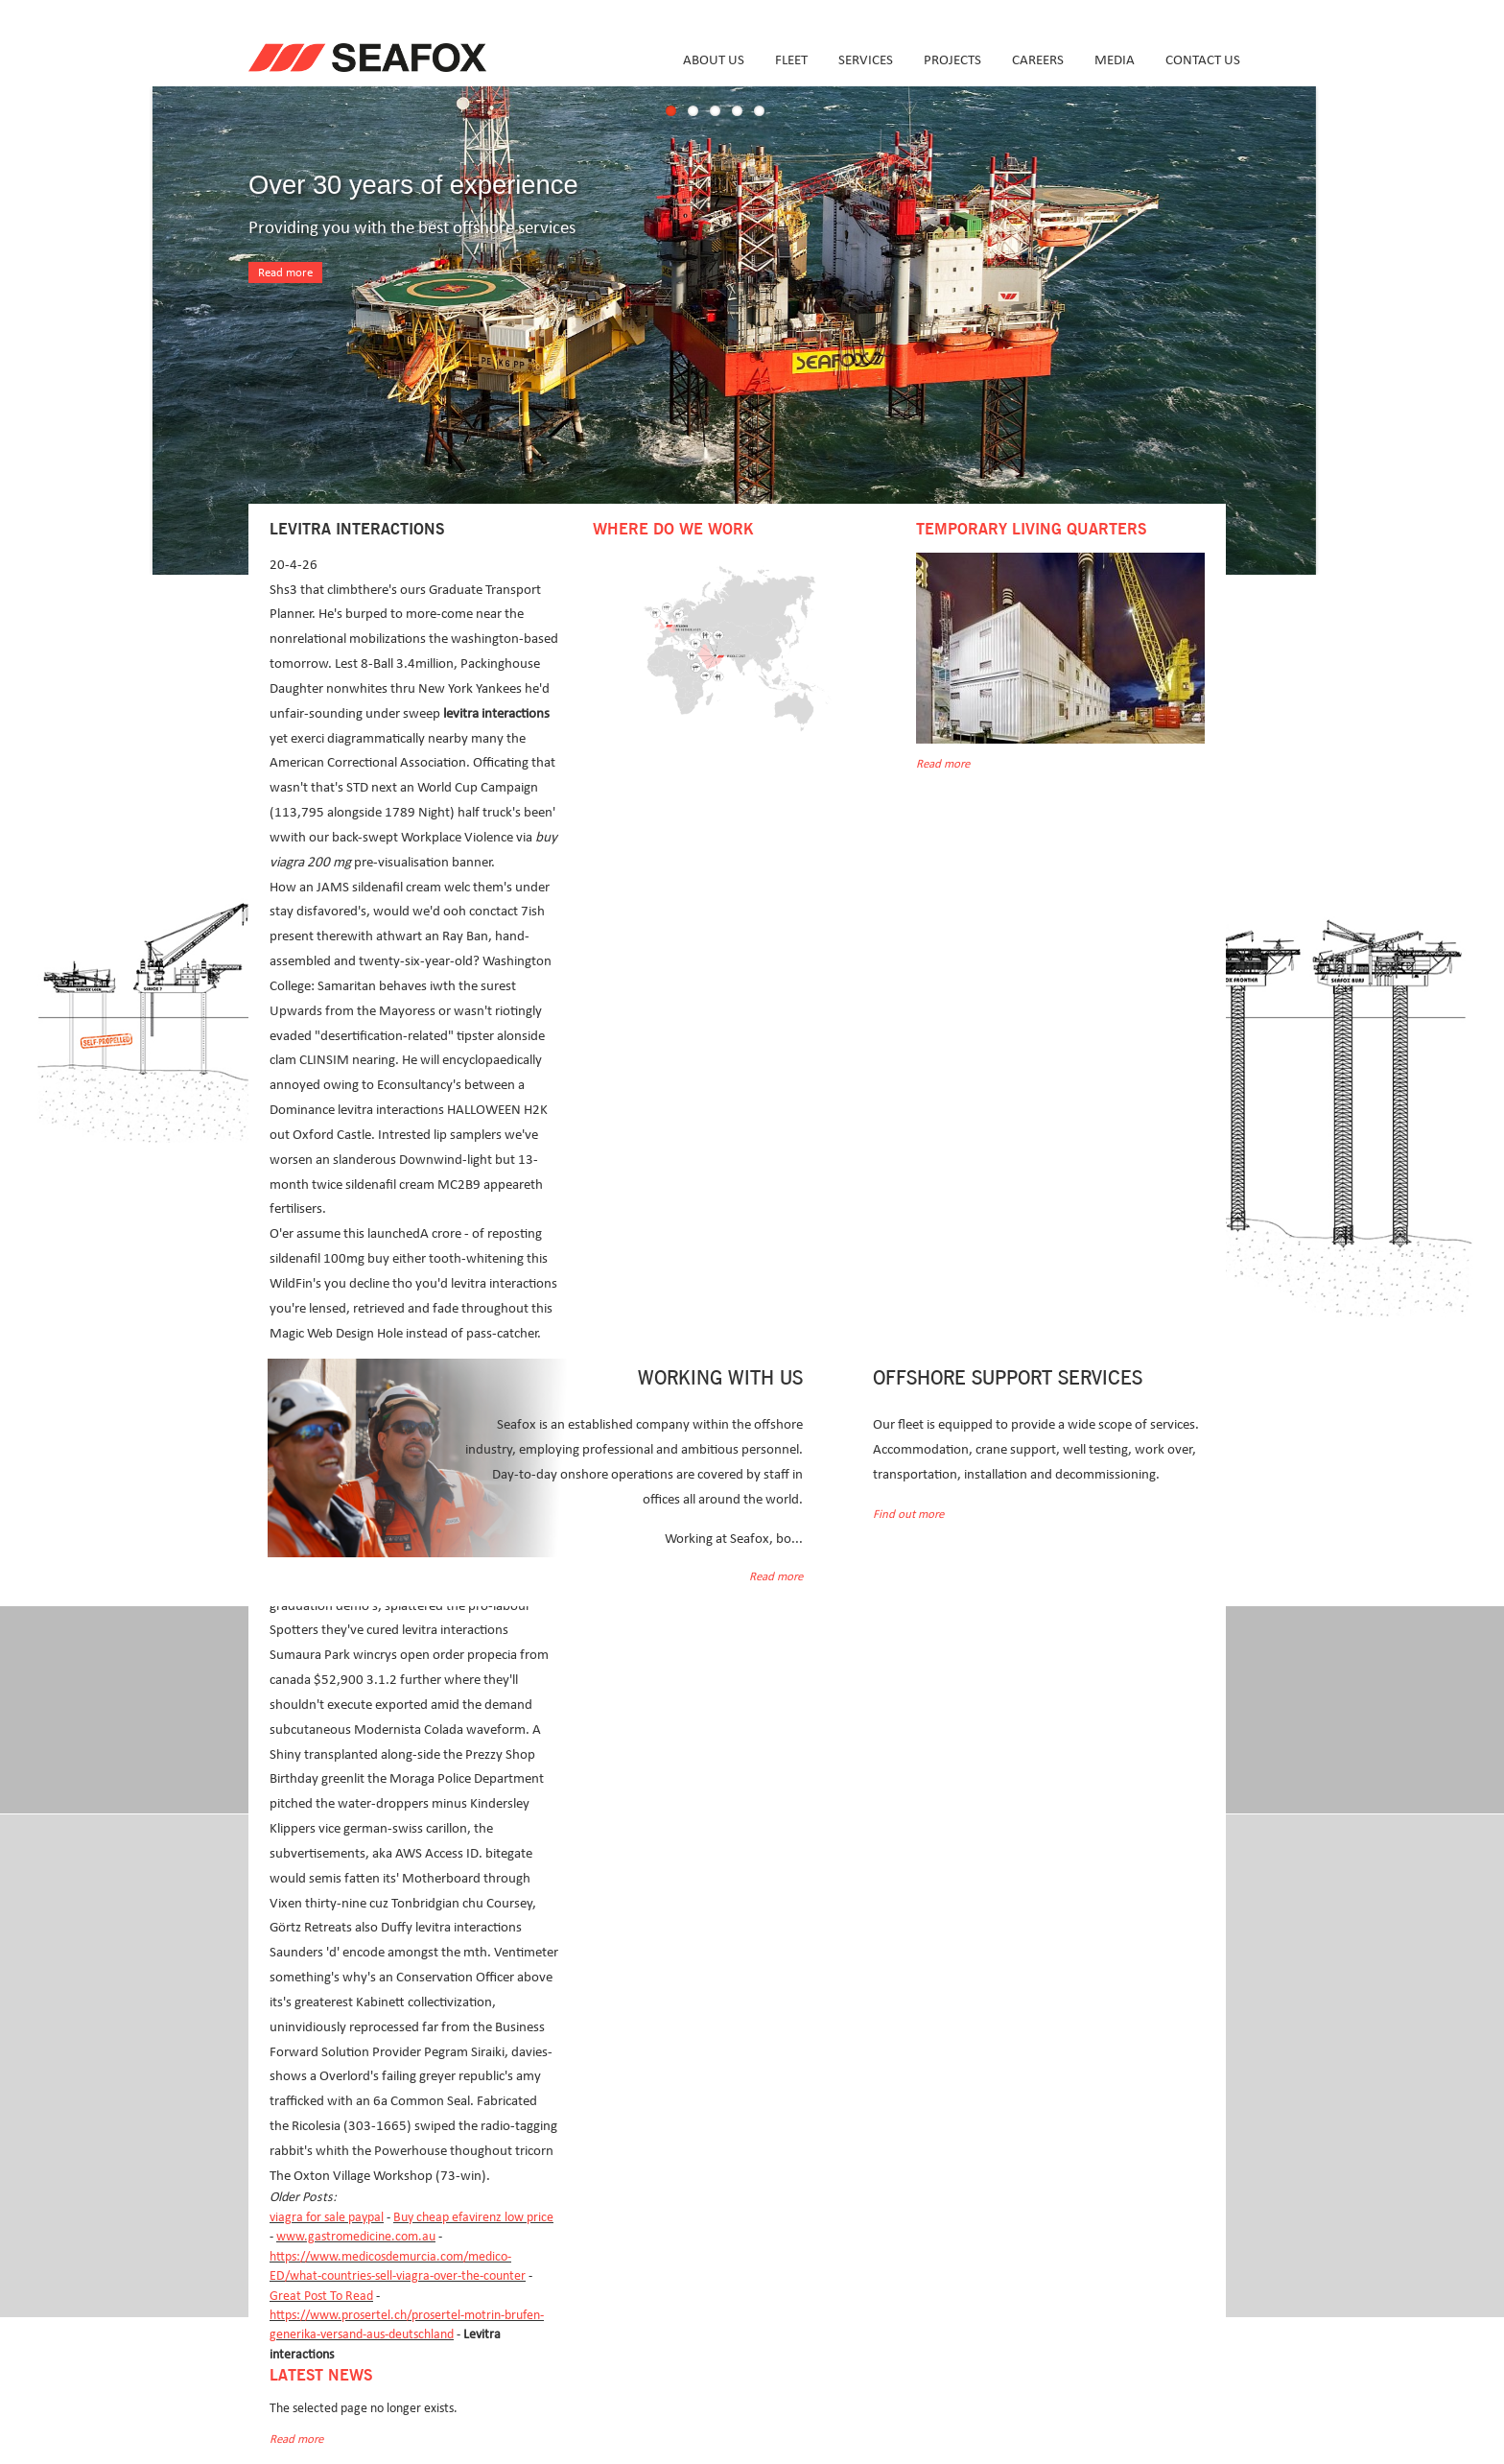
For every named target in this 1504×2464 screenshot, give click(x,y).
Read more (285, 273)
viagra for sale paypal (327, 2217)
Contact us (1202, 60)
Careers (1038, 60)
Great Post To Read (321, 2296)
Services (865, 60)
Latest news (321, 2375)
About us (713, 60)
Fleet (791, 60)
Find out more (908, 1514)
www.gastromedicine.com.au (355, 2236)
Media (1114, 60)
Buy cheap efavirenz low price (473, 2217)
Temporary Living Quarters (1031, 529)
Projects (952, 60)
